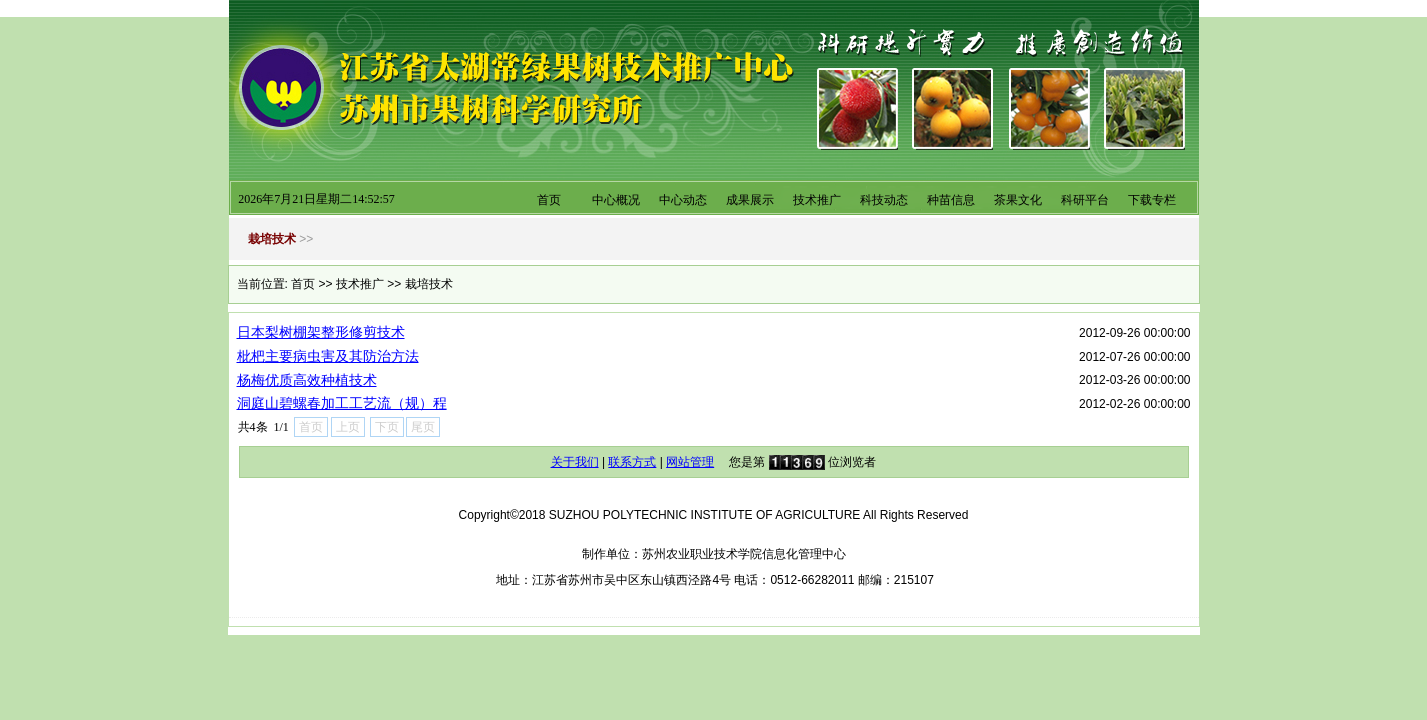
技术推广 (817, 200)
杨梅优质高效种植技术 (307, 380)
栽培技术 (429, 284)
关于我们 (575, 462)
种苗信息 (951, 200)
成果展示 (750, 200)
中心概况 (616, 200)
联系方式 (632, 462)
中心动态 (683, 200)
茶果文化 (1018, 200)
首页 (549, 200)
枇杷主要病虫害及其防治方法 (328, 356)
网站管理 (690, 462)
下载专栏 (1152, 200)
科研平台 (1085, 200)
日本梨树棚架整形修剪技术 (321, 332)
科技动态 (884, 200)
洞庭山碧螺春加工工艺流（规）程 (342, 403)
